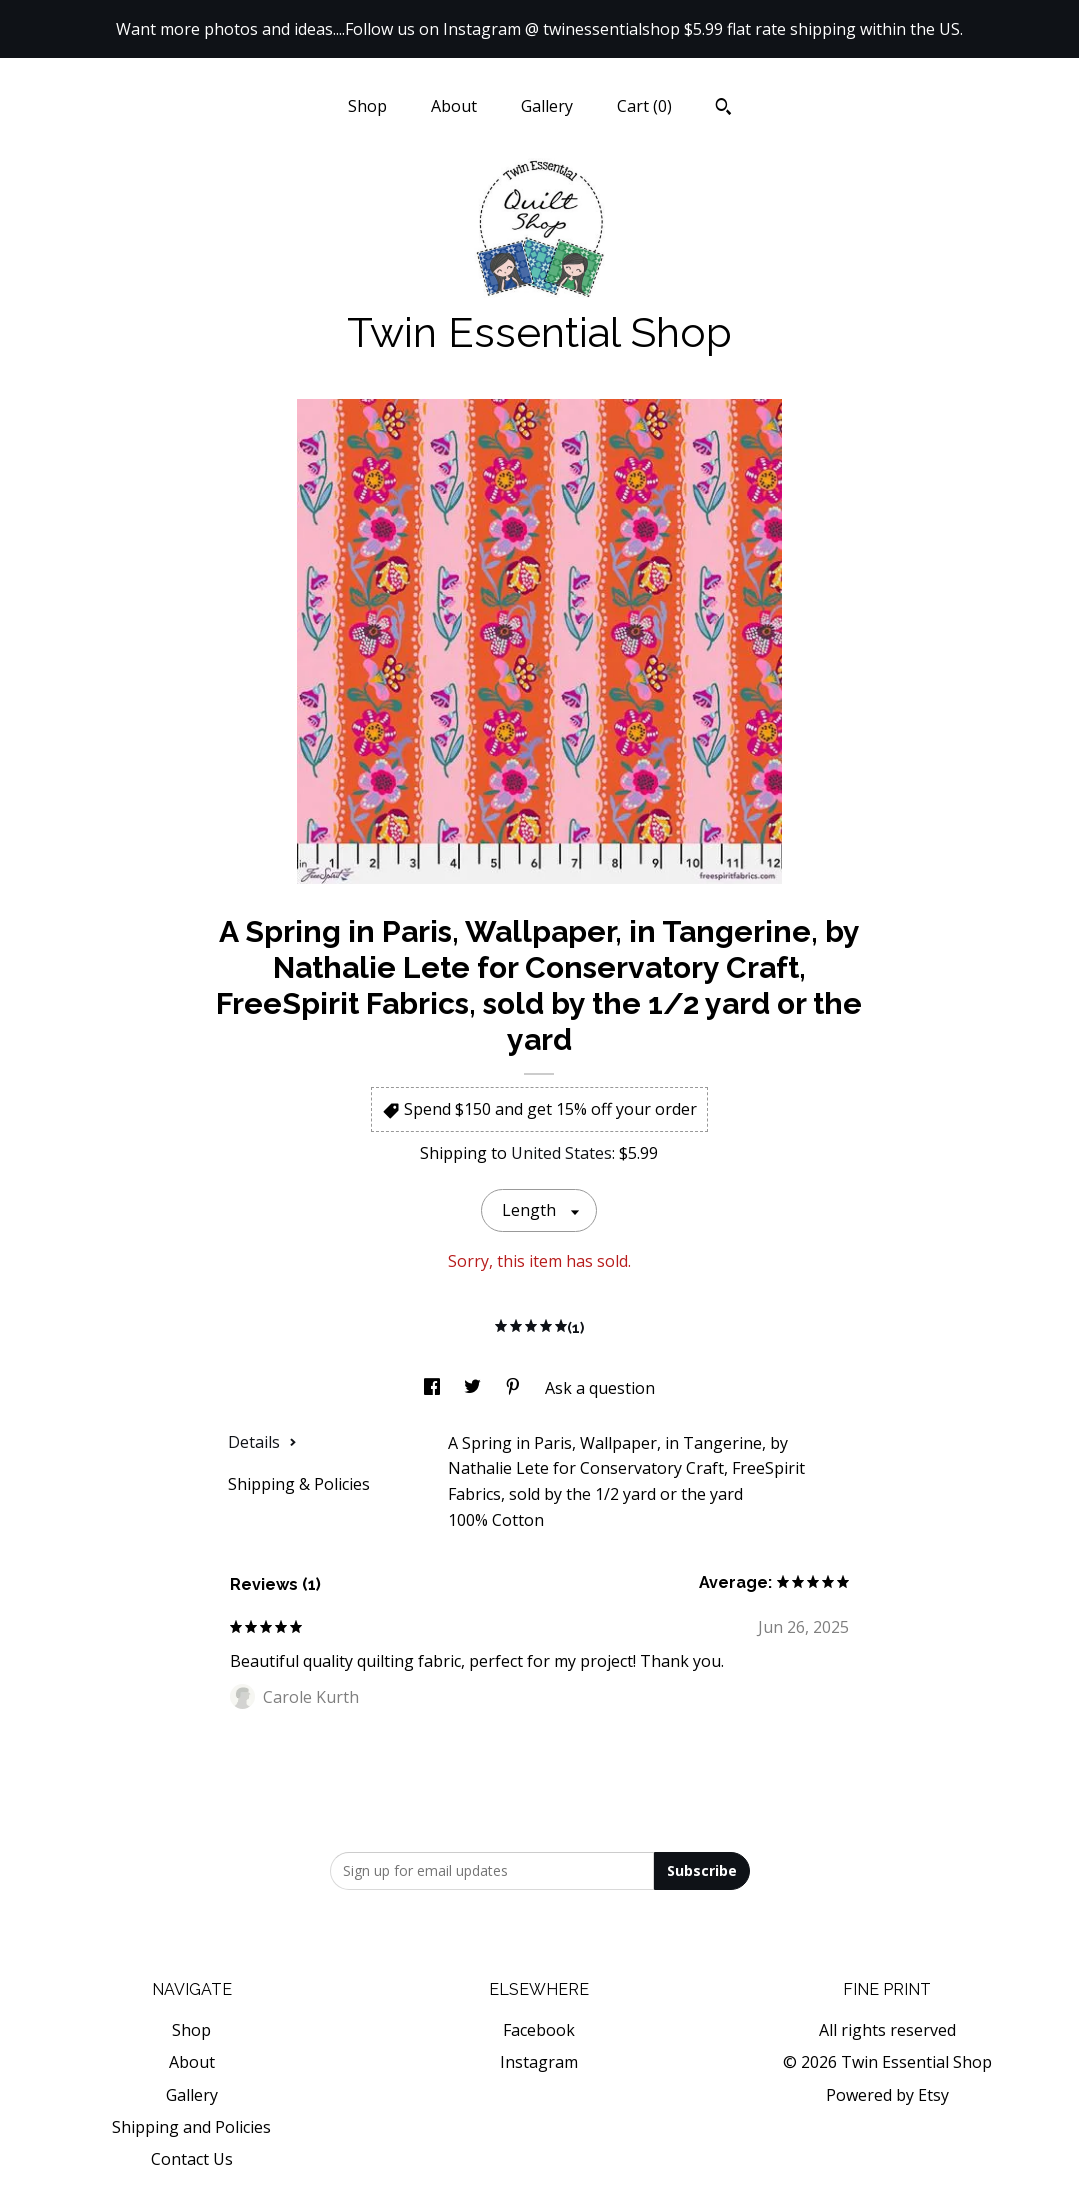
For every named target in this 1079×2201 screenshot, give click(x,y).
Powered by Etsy (887, 2095)
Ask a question (600, 1388)
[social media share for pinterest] (515, 1388)
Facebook (539, 2030)
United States (561, 1153)
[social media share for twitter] (474, 1388)
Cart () (644, 106)
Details (262, 1442)
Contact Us (192, 2159)
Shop (367, 106)
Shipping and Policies (191, 2127)
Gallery (547, 106)
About (454, 106)
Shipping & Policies (299, 1484)
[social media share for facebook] (434, 1388)
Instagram (539, 2062)
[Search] (723, 109)
